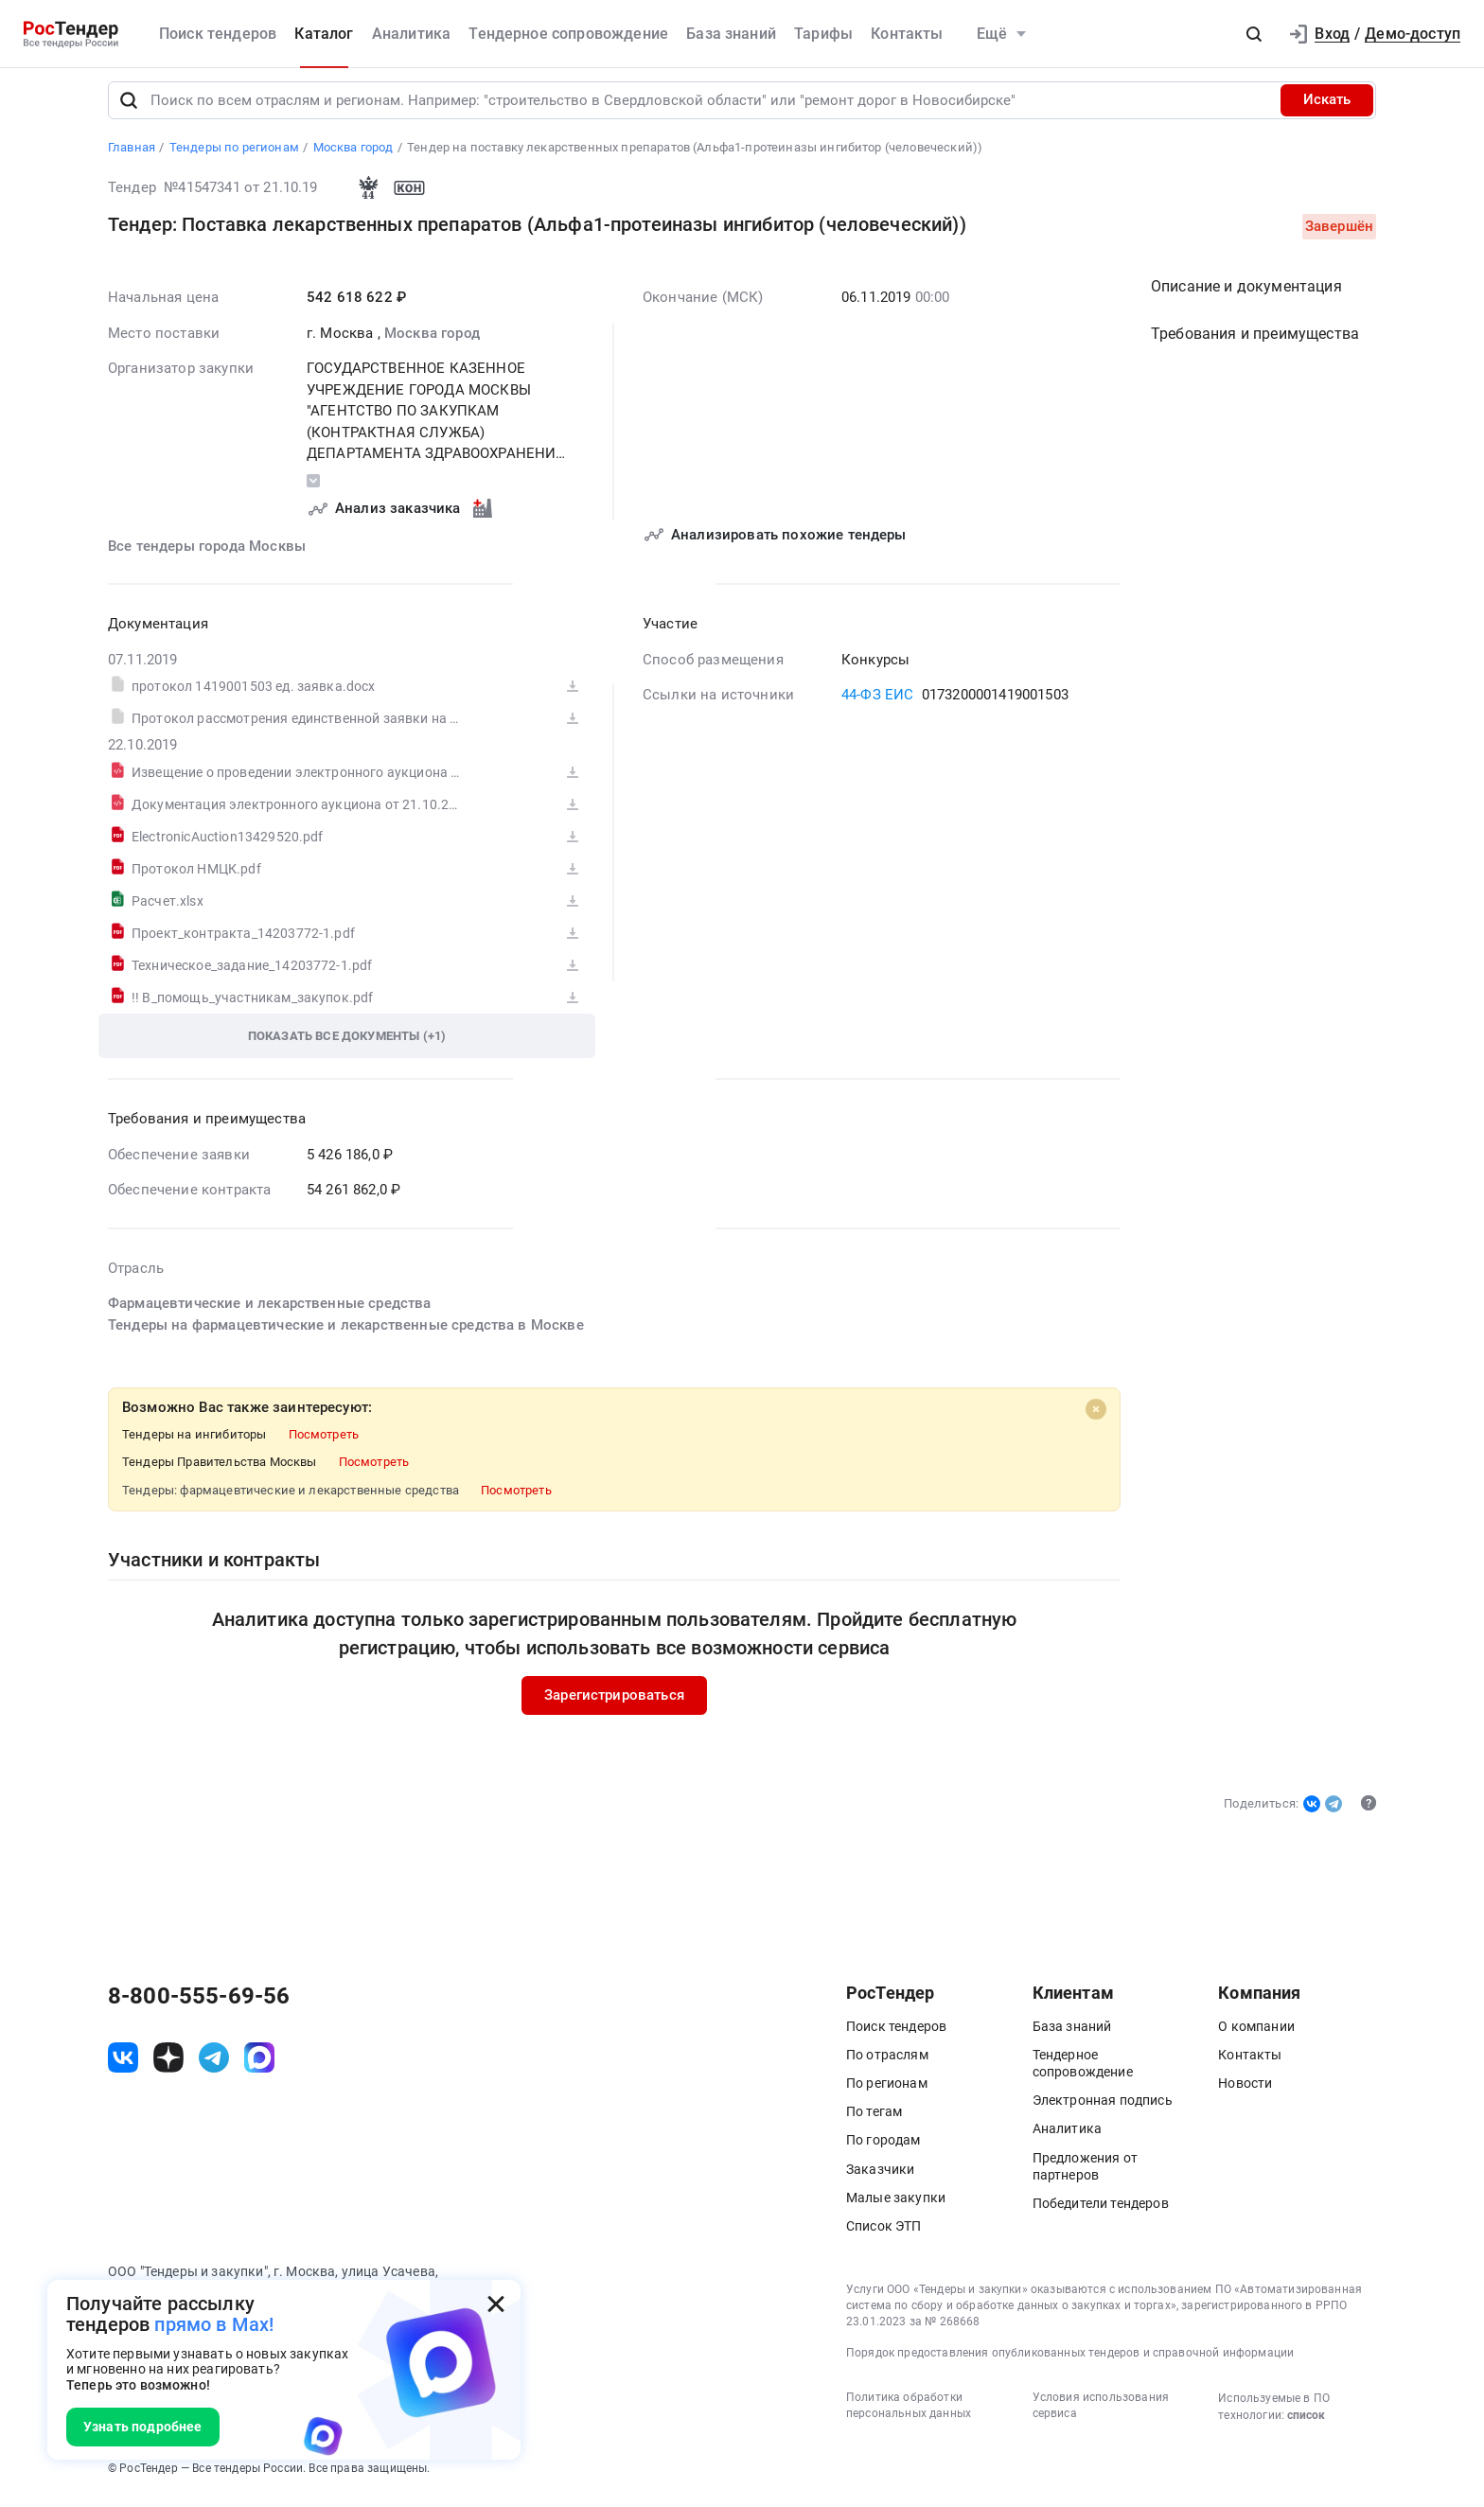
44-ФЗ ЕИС (877, 702)
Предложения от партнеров (1085, 2174)
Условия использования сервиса (1101, 2413)
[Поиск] (129, 108)
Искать (1327, 107)
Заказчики (880, 2176)
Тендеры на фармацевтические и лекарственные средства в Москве (346, 1332)
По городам (883, 2148)
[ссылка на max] (259, 2066)
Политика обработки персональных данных (908, 2413)
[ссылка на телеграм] (214, 2066)
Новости (1245, 2090)
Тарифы (823, 34)
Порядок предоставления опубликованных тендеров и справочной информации (1070, 2361)
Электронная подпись (1103, 2108)
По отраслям (887, 2062)
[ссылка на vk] (123, 2066)
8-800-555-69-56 (199, 2003)
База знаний (731, 34)
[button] (1254, 34)
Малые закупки (895, 2205)
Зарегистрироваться (614, 1702)
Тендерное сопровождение (568, 34)
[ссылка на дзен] (168, 2066)
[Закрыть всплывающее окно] (496, 2304)
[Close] (1096, 1416)
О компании (1256, 2033)
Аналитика (411, 34)
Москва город (432, 340)
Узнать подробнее (143, 2426)
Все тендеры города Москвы (207, 553)
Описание (1246, 294)
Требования (1255, 341)
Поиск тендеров (217, 34)
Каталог (323, 34)
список (1306, 2423)
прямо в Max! (214, 2324)
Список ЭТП (884, 2233)
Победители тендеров (1101, 2210)
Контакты (907, 34)
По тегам (874, 2119)
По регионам (887, 2090)
